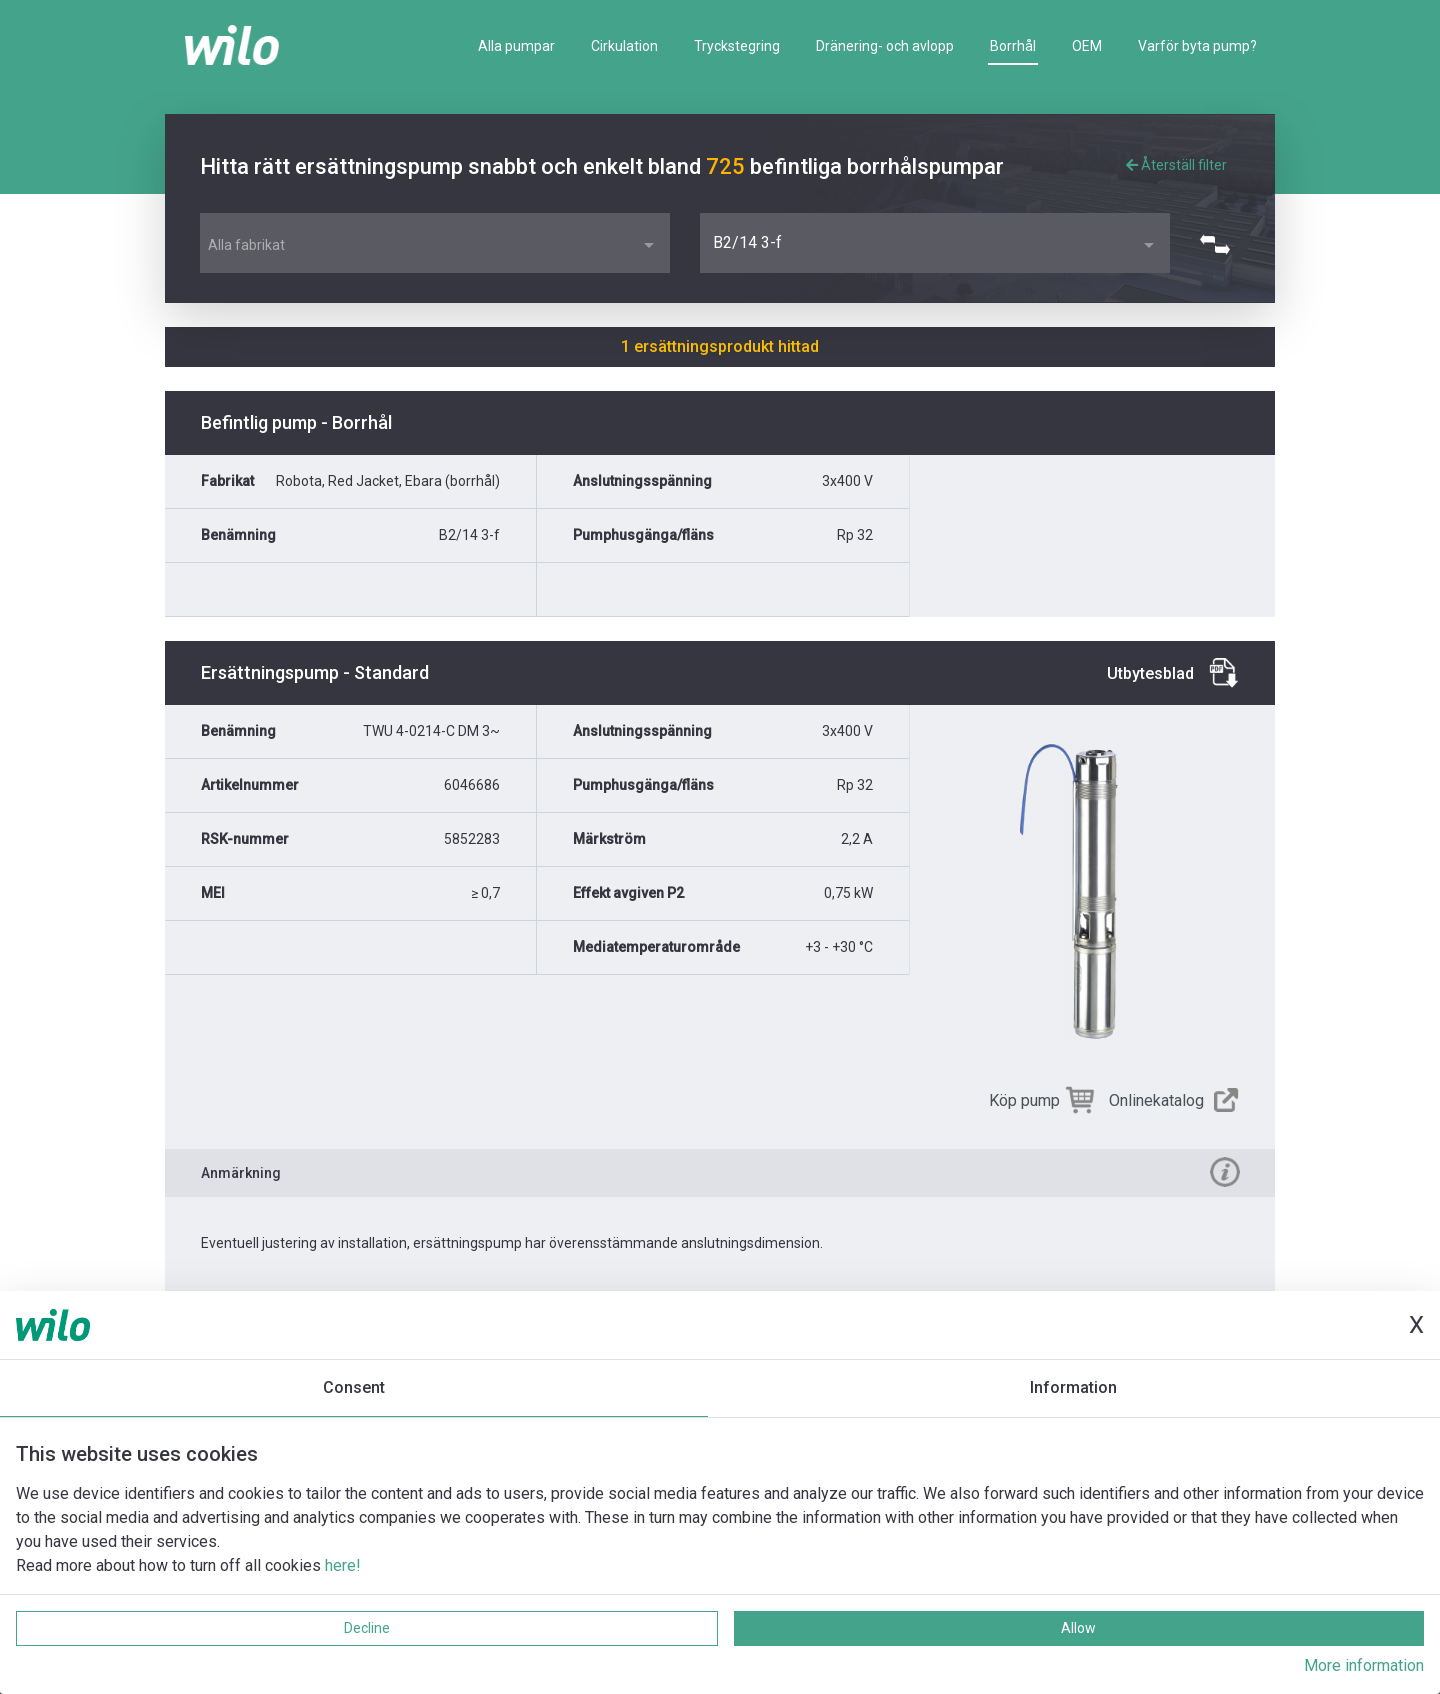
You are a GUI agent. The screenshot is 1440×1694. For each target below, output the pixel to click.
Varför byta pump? (1197, 46)
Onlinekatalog (1156, 1100)
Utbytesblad (1150, 673)
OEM (1087, 46)
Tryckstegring (737, 46)
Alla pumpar (516, 46)
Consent (354, 1387)
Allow (1078, 1628)
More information (1364, 1665)
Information (1073, 1387)
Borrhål (1013, 46)
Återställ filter (1176, 165)
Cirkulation (624, 46)
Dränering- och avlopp (885, 46)
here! (343, 1565)
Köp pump (1024, 1100)
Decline (367, 1628)
